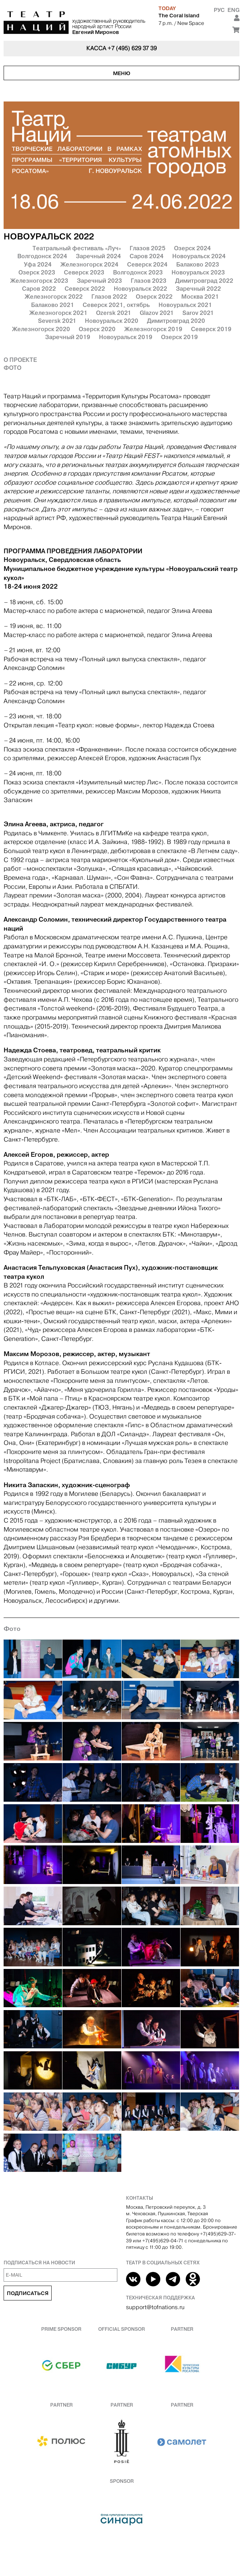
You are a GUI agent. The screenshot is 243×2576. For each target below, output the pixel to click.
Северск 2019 (211, 329)
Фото (12, 367)
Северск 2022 (85, 288)
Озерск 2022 (154, 296)
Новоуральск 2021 (185, 304)
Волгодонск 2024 (42, 256)
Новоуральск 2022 (140, 288)
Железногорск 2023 (39, 280)
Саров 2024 (147, 256)
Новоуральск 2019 (125, 337)
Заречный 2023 (99, 280)
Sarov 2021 (198, 312)
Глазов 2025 (147, 248)
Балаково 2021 (52, 304)
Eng (233, 10)
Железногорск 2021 (58, 312)
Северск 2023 (84, 272)
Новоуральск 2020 (111, 320)
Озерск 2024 (192, 248)
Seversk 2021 (57, 320)
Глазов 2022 (109, 296)
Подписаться (27, 2293)
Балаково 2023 (197, 264)
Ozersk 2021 (113, 312)
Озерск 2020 (97, 329)
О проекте (20, 359)
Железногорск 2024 (89, 264)
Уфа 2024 (38, 264)
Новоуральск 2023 (198, 272)
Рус (219, 10)
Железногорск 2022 (54, 296)
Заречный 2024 (98, 256)
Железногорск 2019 (153, 329)
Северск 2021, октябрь (116, 304)
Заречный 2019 (67, 337)
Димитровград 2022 (204, 280)
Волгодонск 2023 (138, 272)
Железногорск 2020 (41, 329)
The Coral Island (179, 15)
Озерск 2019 (179, 337)
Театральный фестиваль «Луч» (76, 248)
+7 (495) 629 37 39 (132, 48)
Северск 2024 (147, 264)
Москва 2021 (200, 296)
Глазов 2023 (148, 280)
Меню (121, 73)
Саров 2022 (39, 288)
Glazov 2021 (157, 312)
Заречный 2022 (198, 288)
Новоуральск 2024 (199, 256)
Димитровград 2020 (176, 320)
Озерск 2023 (36, 272)
